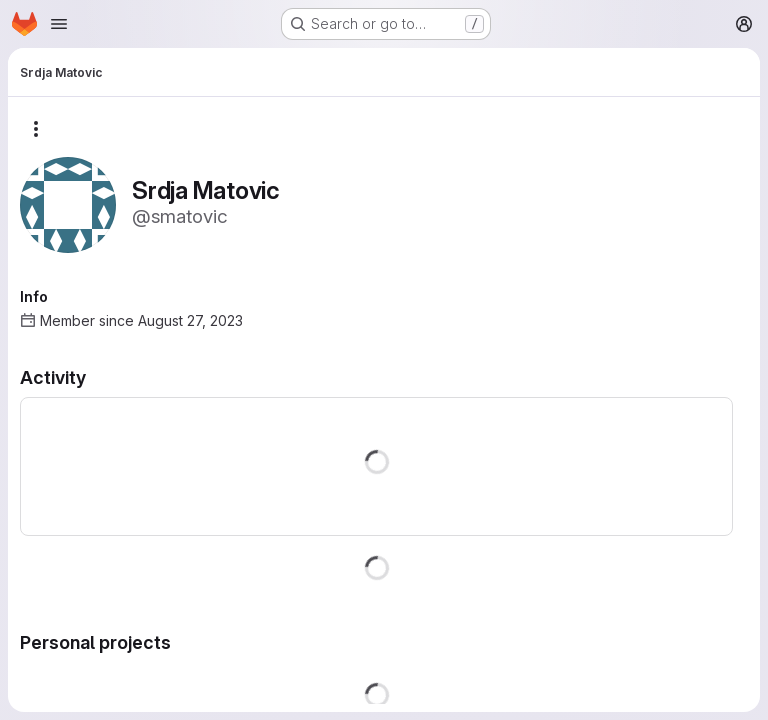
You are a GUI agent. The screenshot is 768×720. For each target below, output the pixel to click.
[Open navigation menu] (59, 24)
